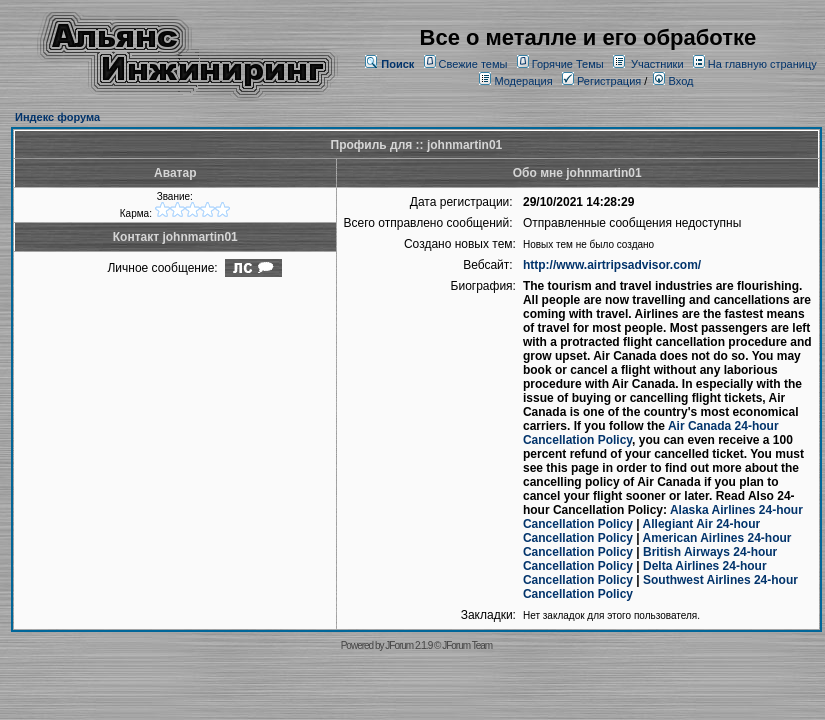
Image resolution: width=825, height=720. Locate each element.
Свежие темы (473, 64)
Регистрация (601, 81)
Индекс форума (57, 117)
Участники (657, 64)
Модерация (523, 81)
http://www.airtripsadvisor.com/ (612, 265)
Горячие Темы (568, 64)
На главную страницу (762, 64)
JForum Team (467, 645)
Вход (673, 81)
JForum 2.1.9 (408, 645)
